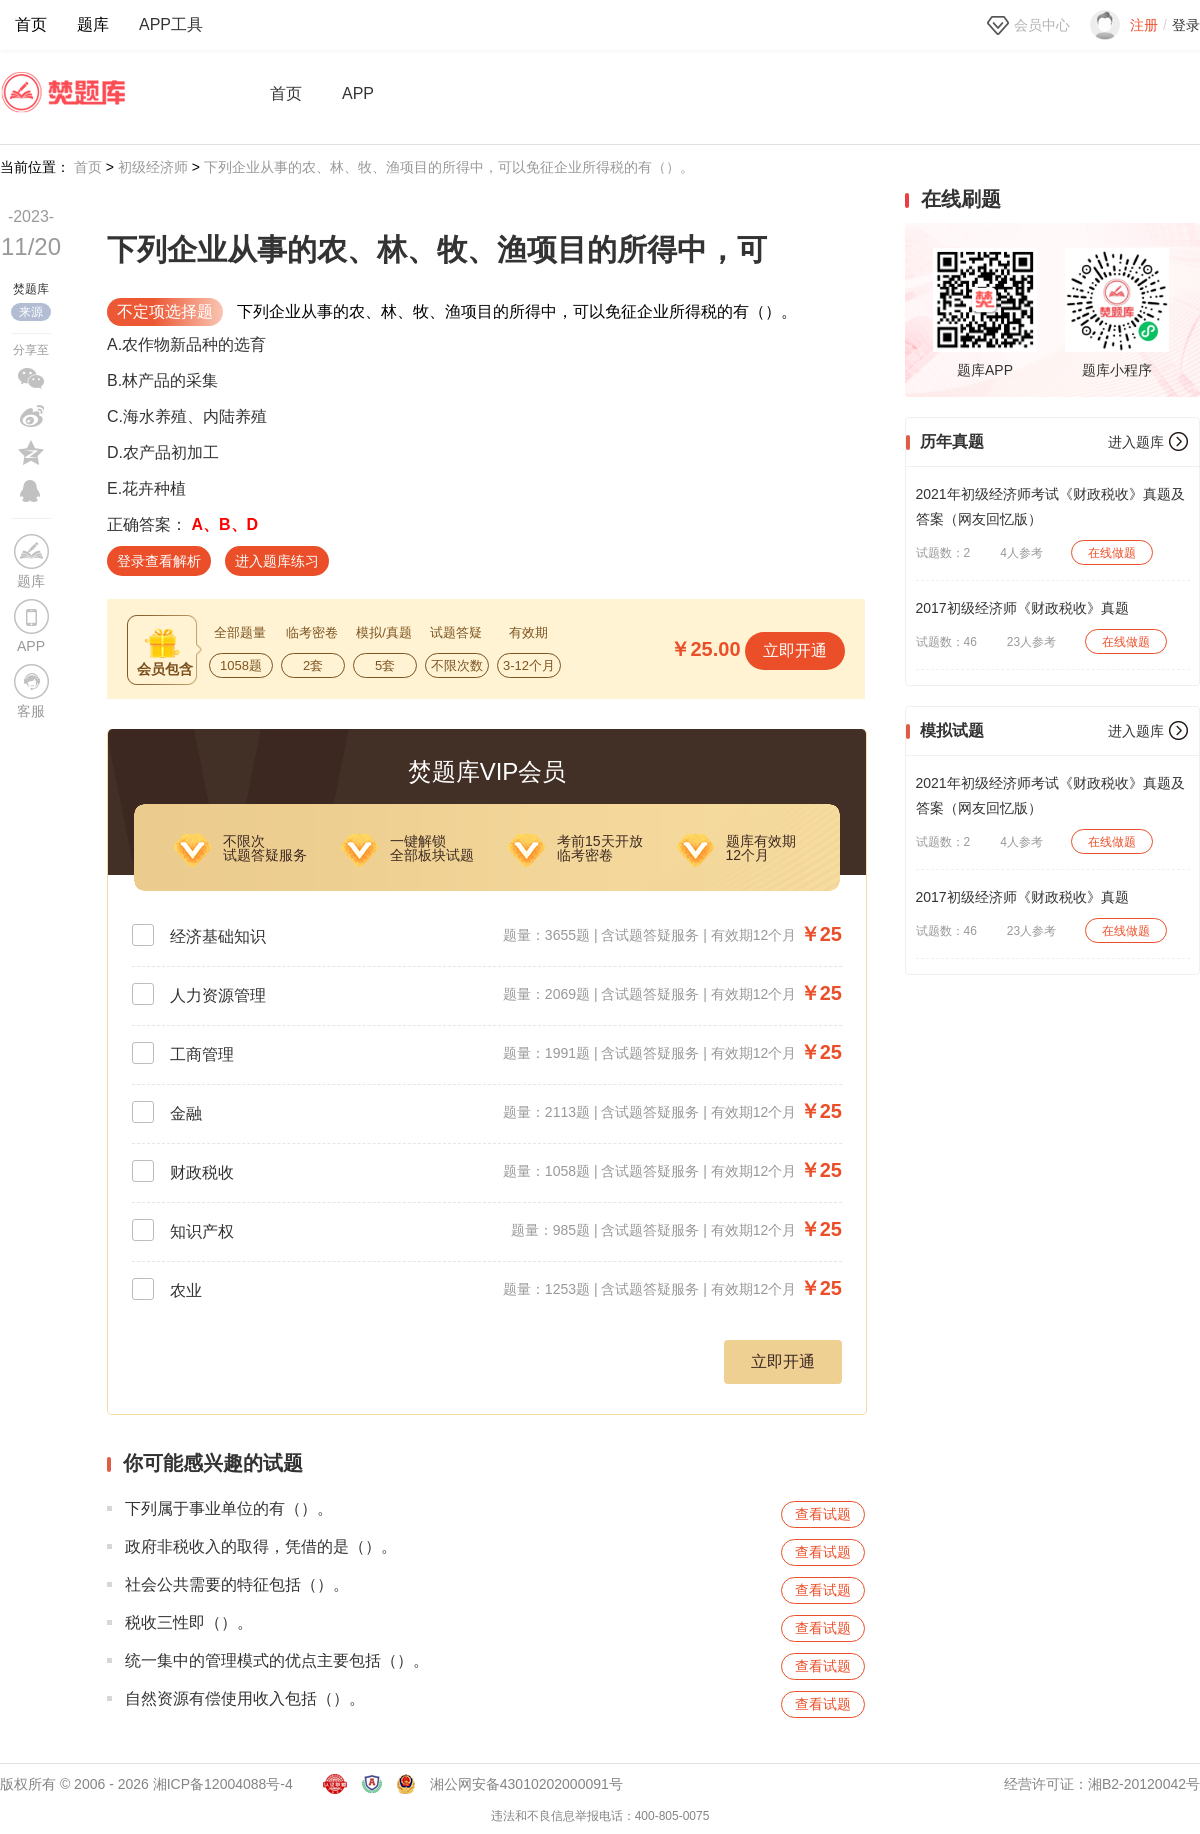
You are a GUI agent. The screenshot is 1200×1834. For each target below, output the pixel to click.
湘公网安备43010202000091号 (526, 1784)
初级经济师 (153, 167)
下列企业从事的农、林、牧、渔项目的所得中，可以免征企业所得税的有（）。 (449, 167)
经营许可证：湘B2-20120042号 (1102, 1784)
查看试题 (823, 1514)
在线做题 (1112, 553)
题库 (93, 24)
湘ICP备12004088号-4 (223, 1784)
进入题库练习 (277, 561)
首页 (31, 24)
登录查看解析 (159, 561)
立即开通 (795, 650)
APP (358, 94)
